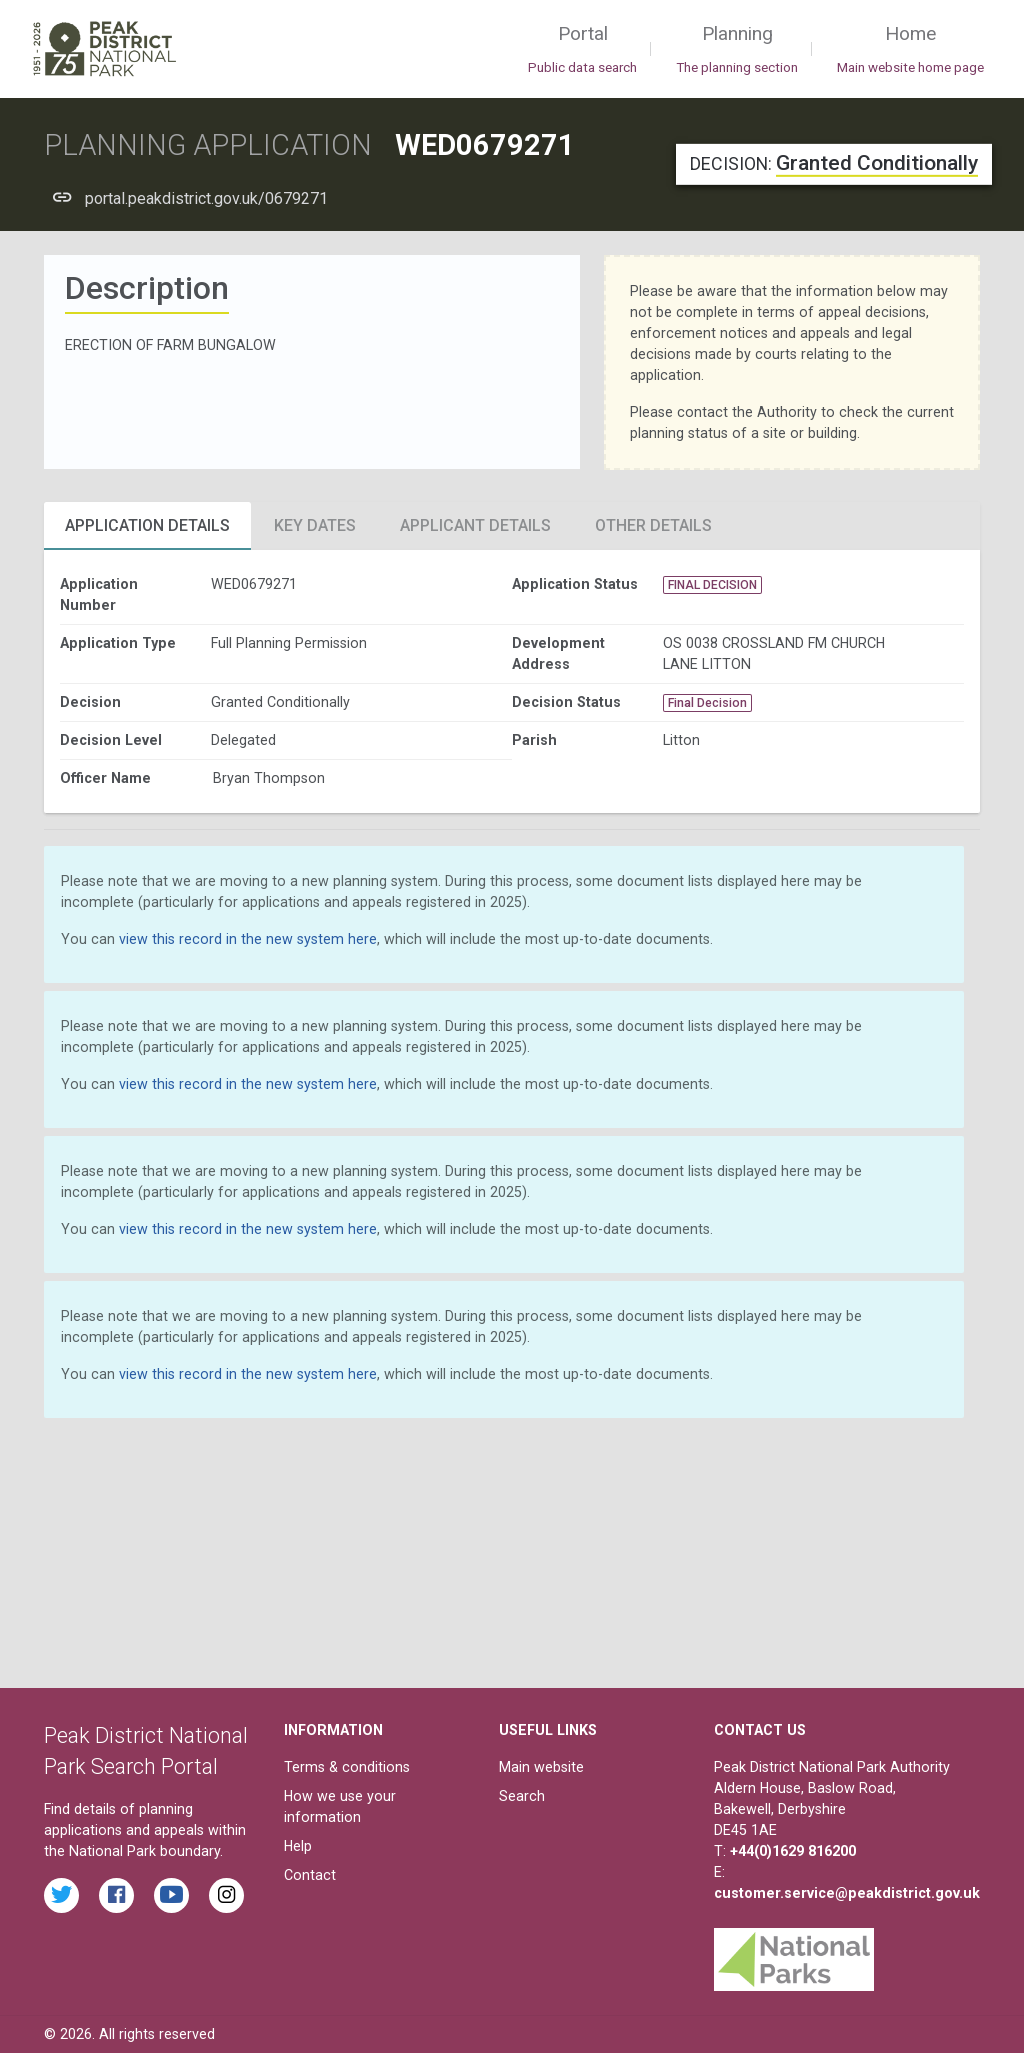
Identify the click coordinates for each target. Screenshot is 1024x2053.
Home (910, 50)
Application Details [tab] (147, 525)
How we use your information (340, 1806)
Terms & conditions (347, 1767)
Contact (310, 1875)
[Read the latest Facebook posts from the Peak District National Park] (116, 1895)
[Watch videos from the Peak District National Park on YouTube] (171, 1895)
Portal (582, 50)
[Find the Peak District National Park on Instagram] (226, 1895)
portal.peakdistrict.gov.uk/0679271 (206, 198)
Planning (737, 50)
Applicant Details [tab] (475, 525)
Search (522, 1796)
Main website (541, 1767)
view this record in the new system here (248, 939)
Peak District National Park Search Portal (146, 1751)
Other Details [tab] (653, 525)
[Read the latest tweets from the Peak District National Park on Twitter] (61, 1895)
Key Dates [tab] (315, 525)
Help (298, 1846)
